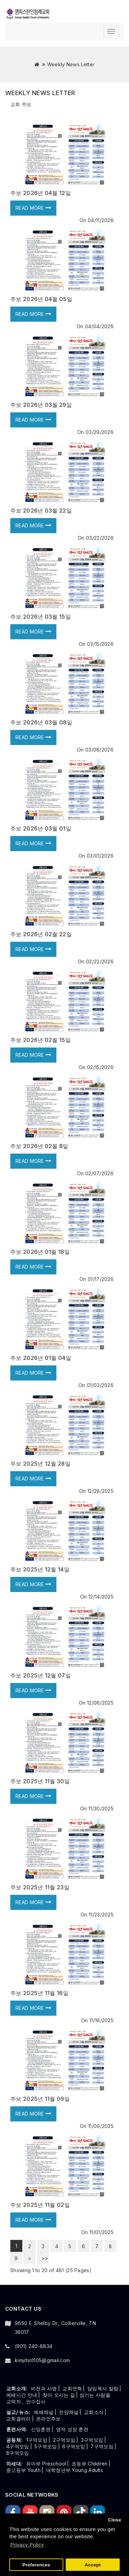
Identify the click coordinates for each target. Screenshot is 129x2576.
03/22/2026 (100, 538)
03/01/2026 (100, 856)
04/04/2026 (99, 326)
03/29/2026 (100, 432)
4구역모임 (17, 2446)
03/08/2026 (99, 750)
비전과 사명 (44, 2388)
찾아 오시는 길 (59, 2395)
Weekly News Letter (71, 64)
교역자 (13, 2401)
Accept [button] (93, 2564)
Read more (33, 208)
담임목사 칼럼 (102, 2388)
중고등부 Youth (23, 2470)
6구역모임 (73, 2446)
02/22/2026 (100, 961)
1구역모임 (37, 2440)
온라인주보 (48, 2419)
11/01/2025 (101, 2232)
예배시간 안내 (21, 2395)
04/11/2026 (101, 220)
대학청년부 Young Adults (74, 2470)
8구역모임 (17, 2453)
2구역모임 (64, 2440)
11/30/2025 (101, 1808)
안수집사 (36, 2401)
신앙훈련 (41, 2429)
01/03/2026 (100, 1385)
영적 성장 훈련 (72, 2429)
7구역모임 (102, 2446)
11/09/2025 (101, 2126)
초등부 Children (90, 2463)
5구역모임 (45, 2446)
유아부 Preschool (46, 2463)
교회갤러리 (18, 2419)
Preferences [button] (36, 2564)
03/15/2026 (100, 644)
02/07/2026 (99, 1173)
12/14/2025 (101, 1597)
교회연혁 (72, 2388)
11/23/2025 (101, 1914)
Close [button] (114, 2519)
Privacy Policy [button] (27, 2545)
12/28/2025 (100, 1491)
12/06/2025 (100, 1703)
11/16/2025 (101, 2020)
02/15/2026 (100, 1067)
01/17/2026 (101, 1279)
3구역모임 (92, 2440)
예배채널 (43, 2412)
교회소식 (94, 2412)
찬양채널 (68, 2412)
